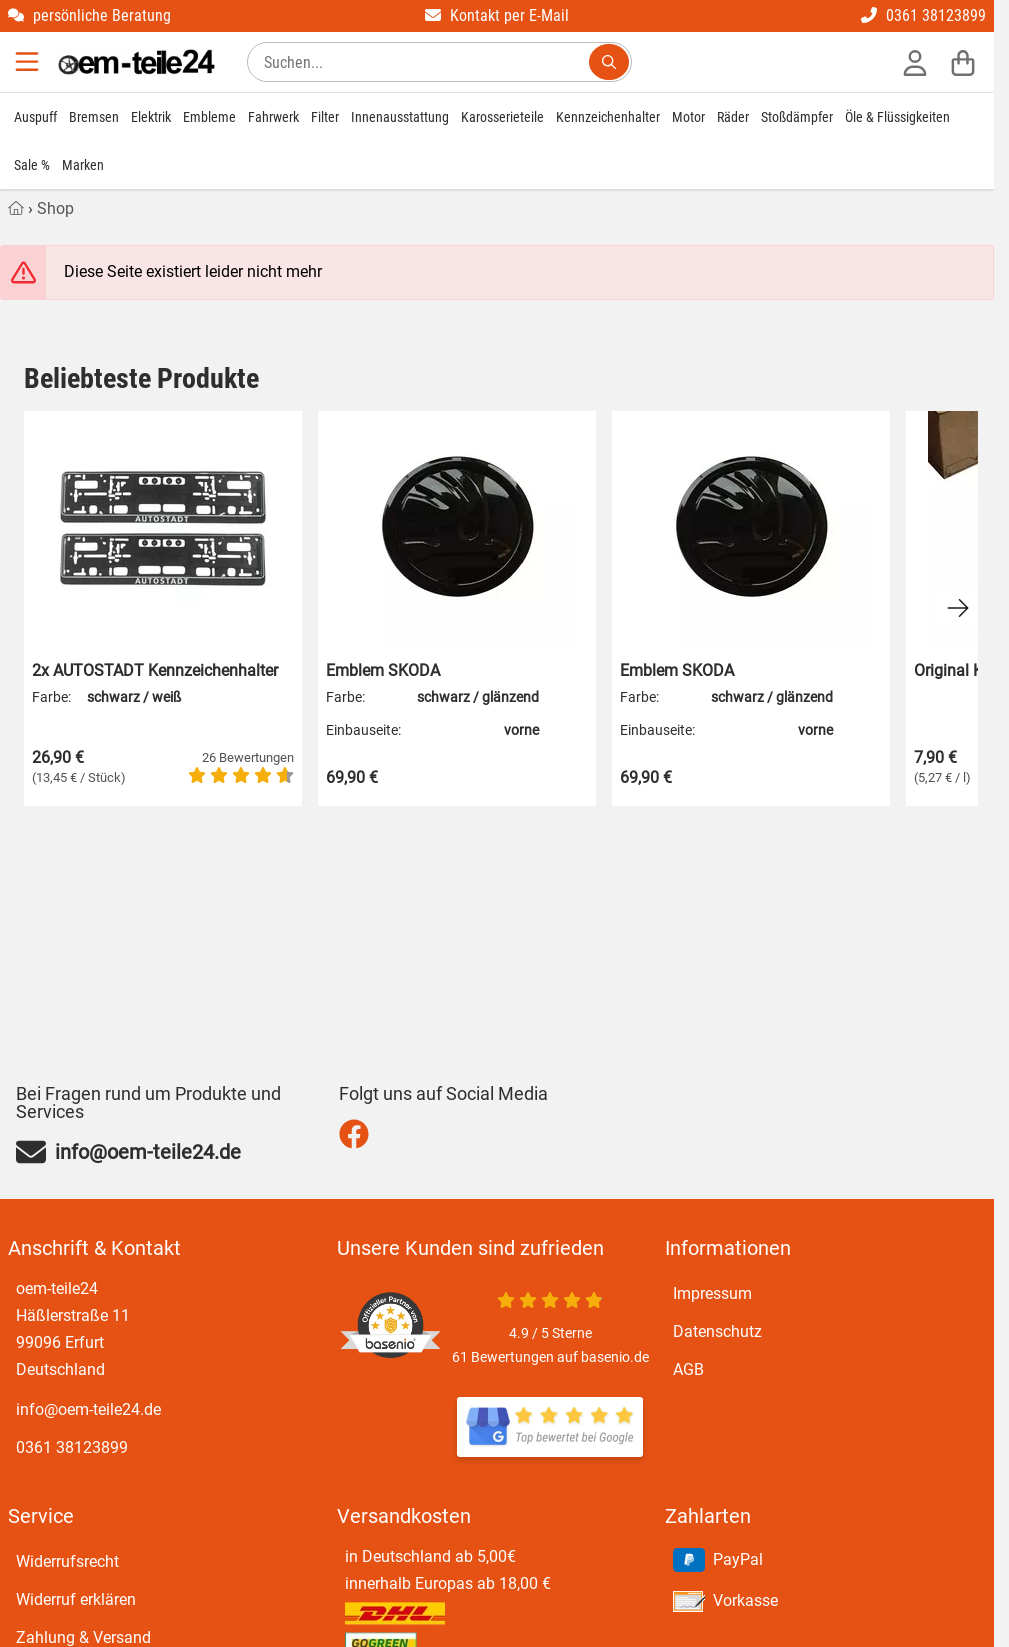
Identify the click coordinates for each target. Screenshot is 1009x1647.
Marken (83, 165)
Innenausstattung (400, 117)
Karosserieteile (502, 117)
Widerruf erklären (76, 1599)
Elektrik (151, 117)
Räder (733, 117)
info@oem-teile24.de (88, 1409)
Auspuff (35, 117)
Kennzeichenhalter (608, 117)
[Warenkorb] (963, 62)
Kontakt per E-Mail (497, 15)
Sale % (32, 165)
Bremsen (94, 117)
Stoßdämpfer (797, 117)
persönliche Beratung (89, 15)
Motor (688, 117)
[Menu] (29, 62)
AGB (688, 1369)
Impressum (712, 1293)
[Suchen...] (609, 62)
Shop (55, 208)
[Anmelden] (915, 62)
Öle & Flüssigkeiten (897, 117)
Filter (325, 117)
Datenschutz (717, 1331)
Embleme (209, 117)
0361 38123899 (923, 15)
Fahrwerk (273, 117)
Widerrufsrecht (67, 1561)
